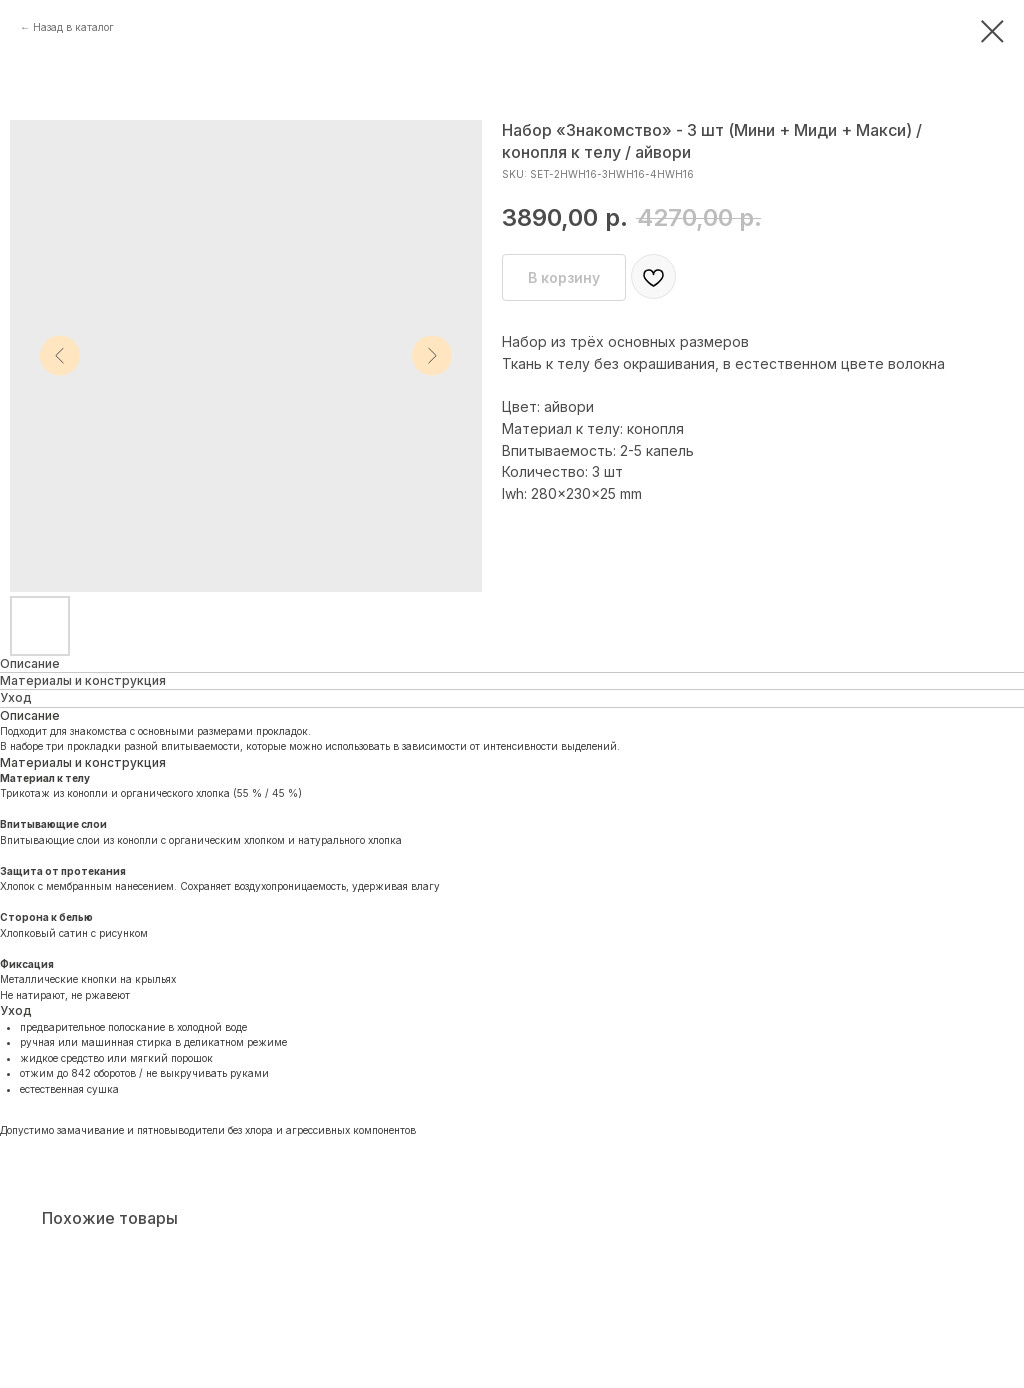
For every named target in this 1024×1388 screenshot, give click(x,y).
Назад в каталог (73, 27)
